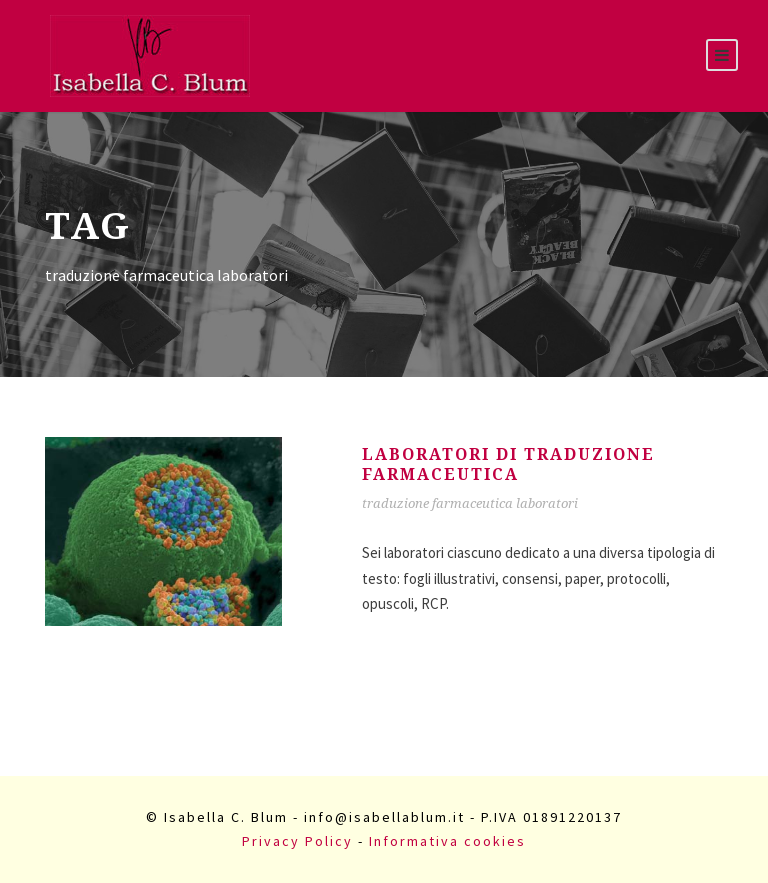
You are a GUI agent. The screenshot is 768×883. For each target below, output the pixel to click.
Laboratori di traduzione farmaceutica (508, 464)
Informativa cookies (447, 841)
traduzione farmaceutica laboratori (470, 503)
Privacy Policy (297, 841)
